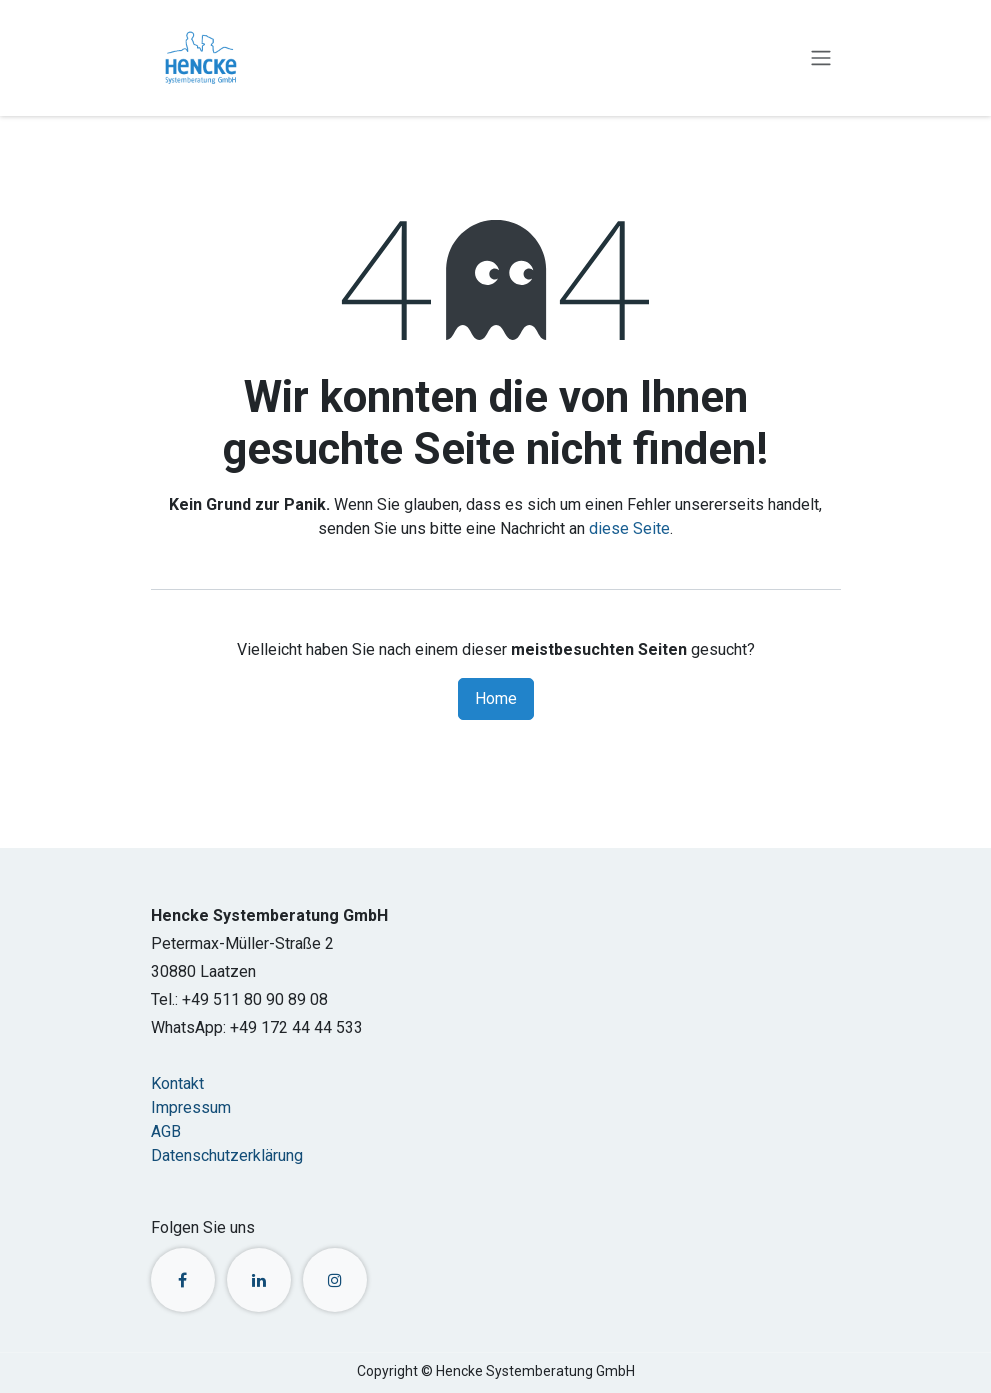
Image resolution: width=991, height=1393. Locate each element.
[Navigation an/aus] (821, 58)
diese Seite (629, 528)
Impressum (191, 1107)
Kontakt (177, 1083)
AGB (166, 1131)
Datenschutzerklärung (227, 1155)
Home (496, 698)
